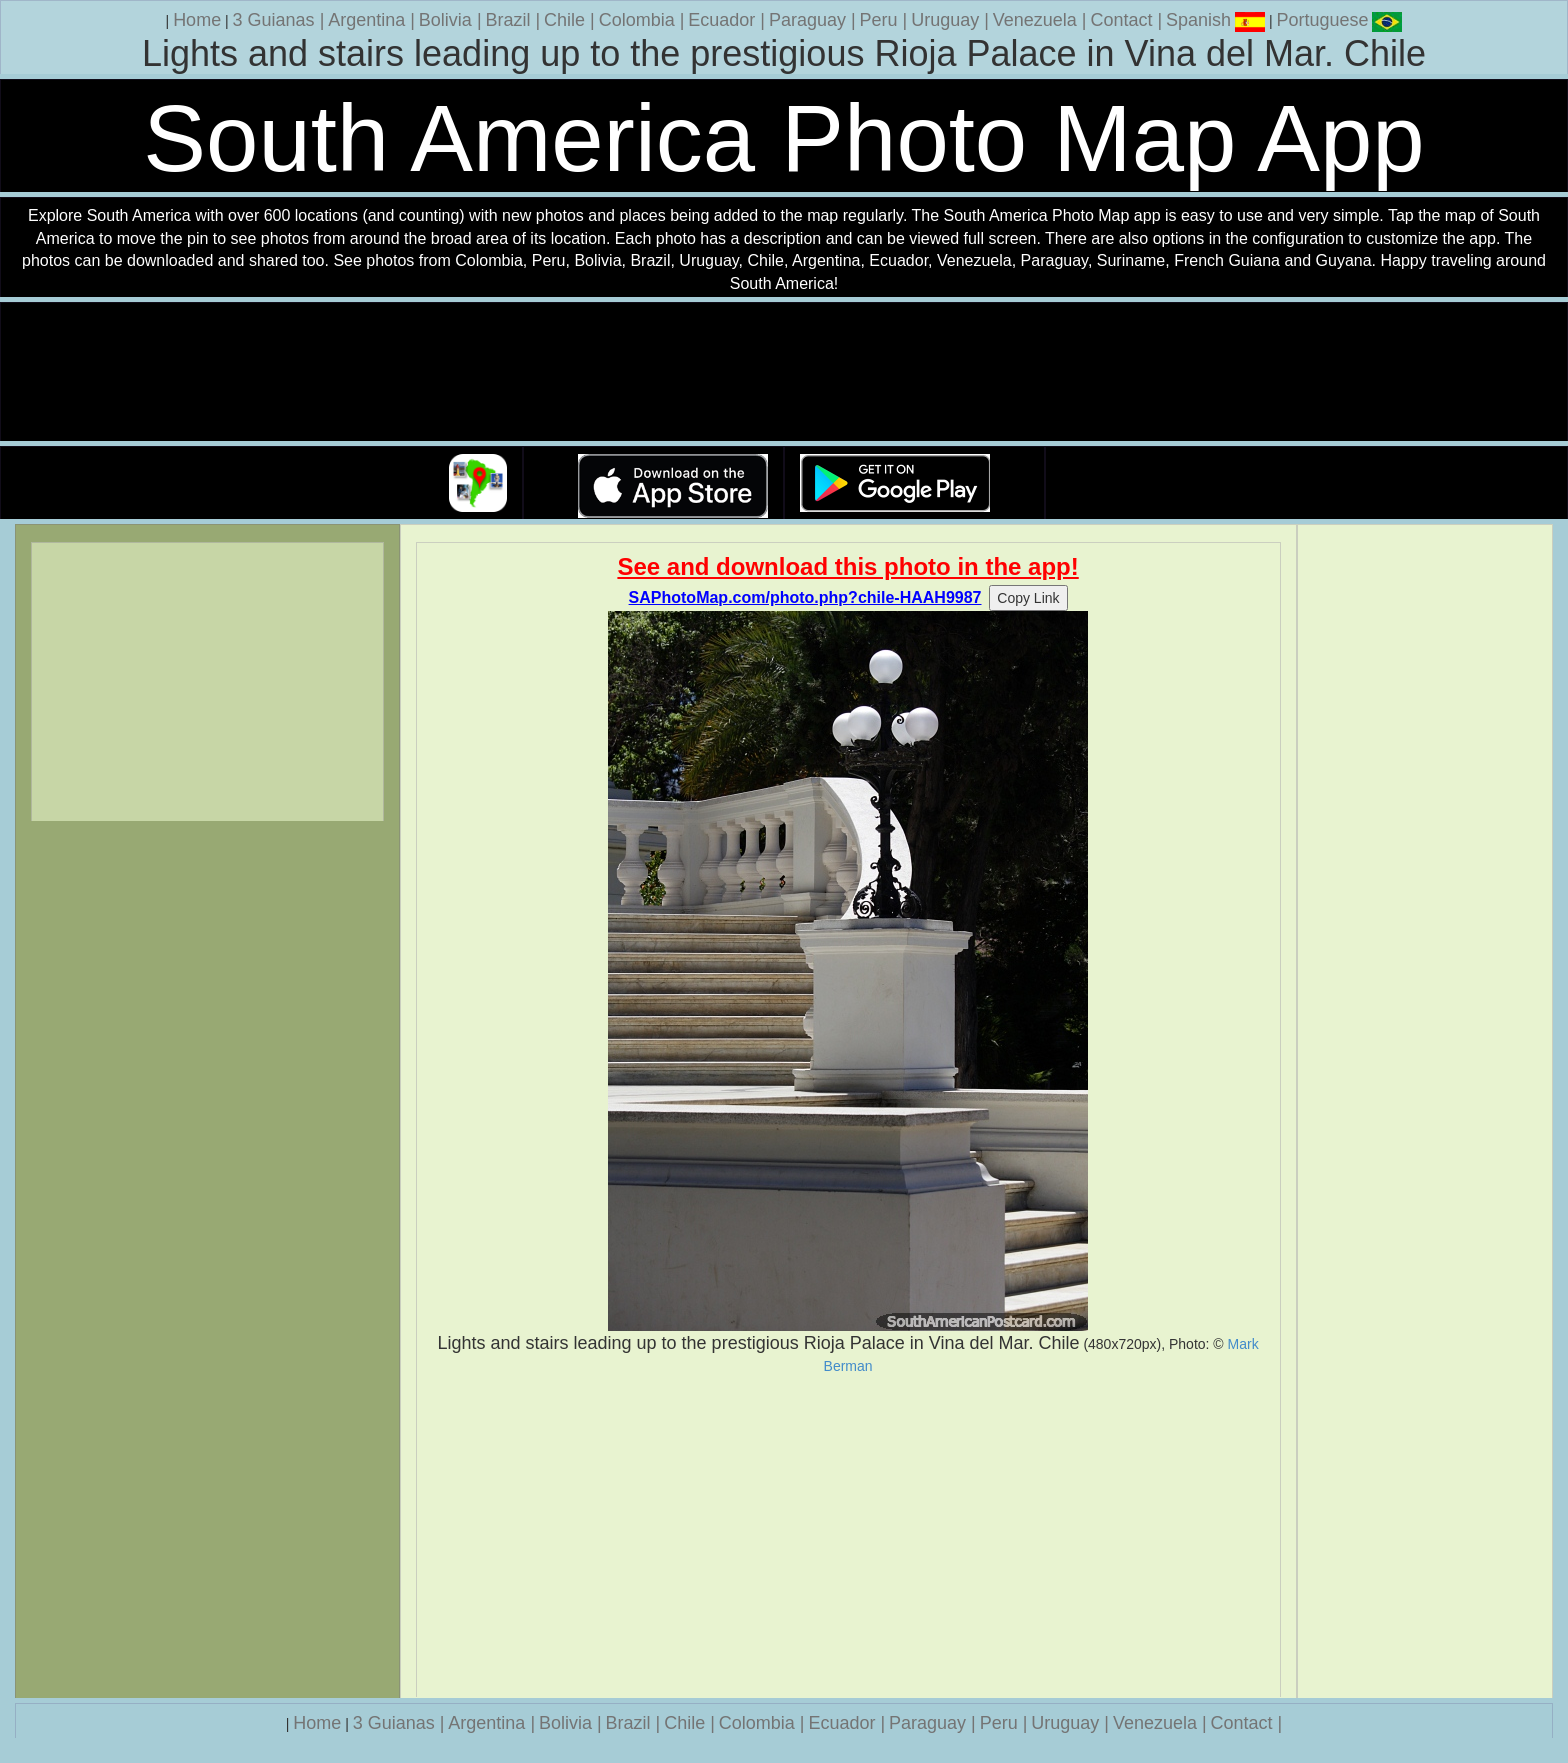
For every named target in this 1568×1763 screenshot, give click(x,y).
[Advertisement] (848, 1536)
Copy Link (1028, 598)
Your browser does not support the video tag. (784, 372)
